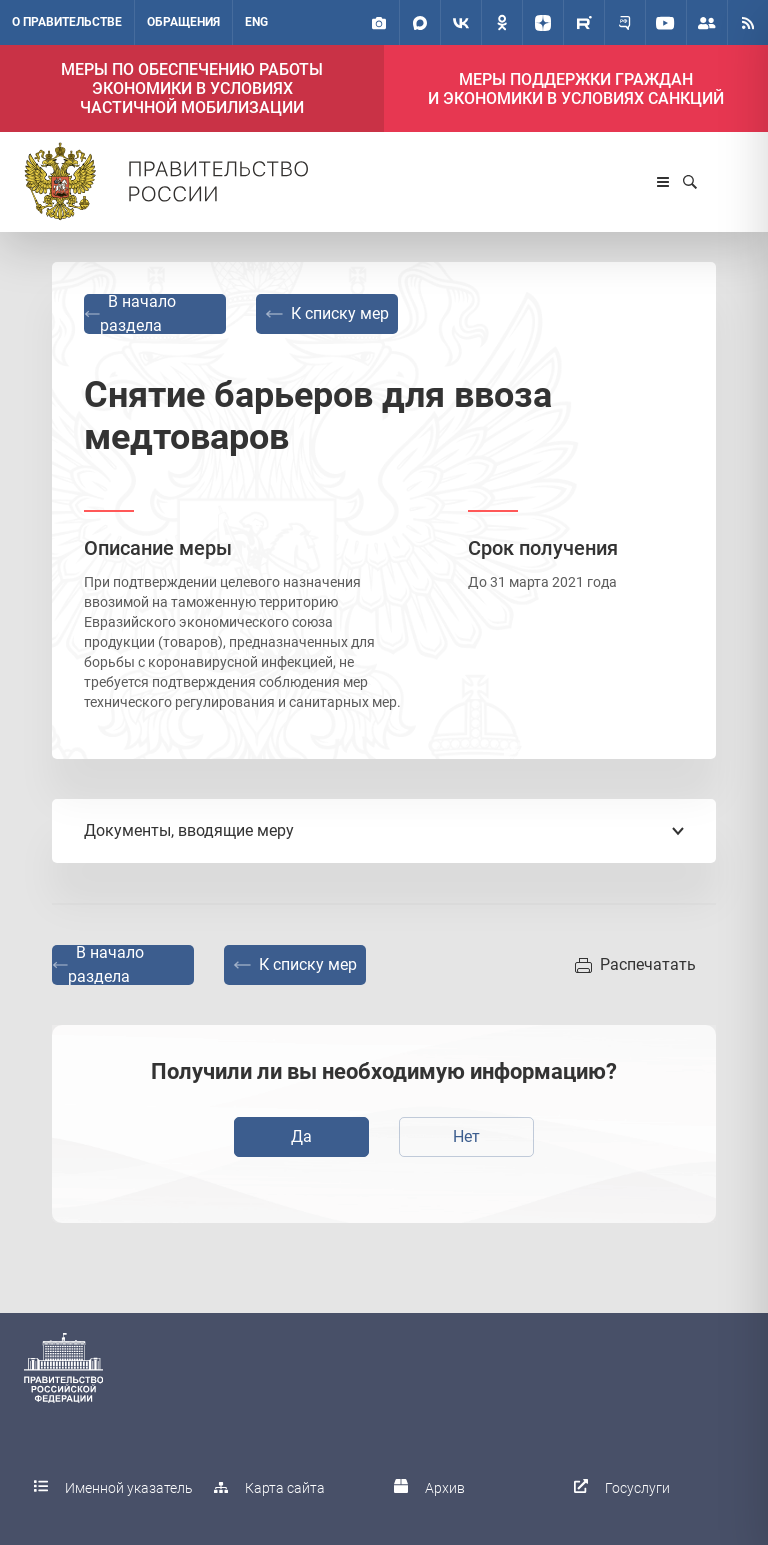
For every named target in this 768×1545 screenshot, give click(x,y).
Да (301, 1136)
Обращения (183, 22)
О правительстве (67, 22)
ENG (256, 22)
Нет (466, 1136)
